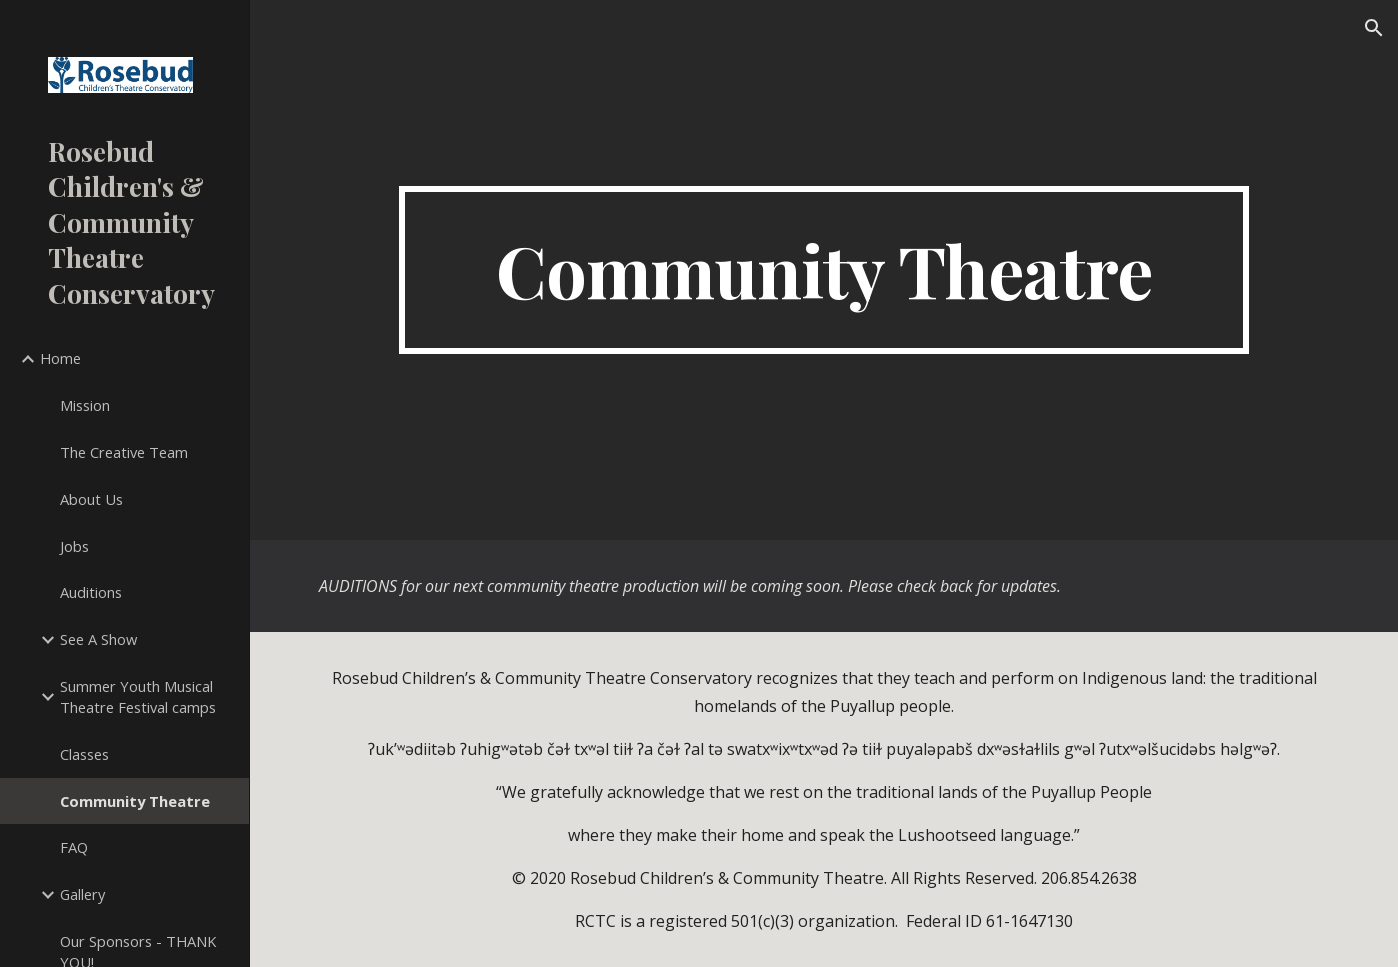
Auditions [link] (91, 592)
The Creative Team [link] (124, 452)
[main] (824, 270)
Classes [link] (84, 754)
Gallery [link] (82, 894)
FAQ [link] (74, 847)
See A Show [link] (98, 639)
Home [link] (60, 358)
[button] (1374, 28)
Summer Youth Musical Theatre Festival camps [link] (138, 696)
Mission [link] (85, 405)
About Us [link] (91, 499)
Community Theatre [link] (135, 801)
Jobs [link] (74, 546)
